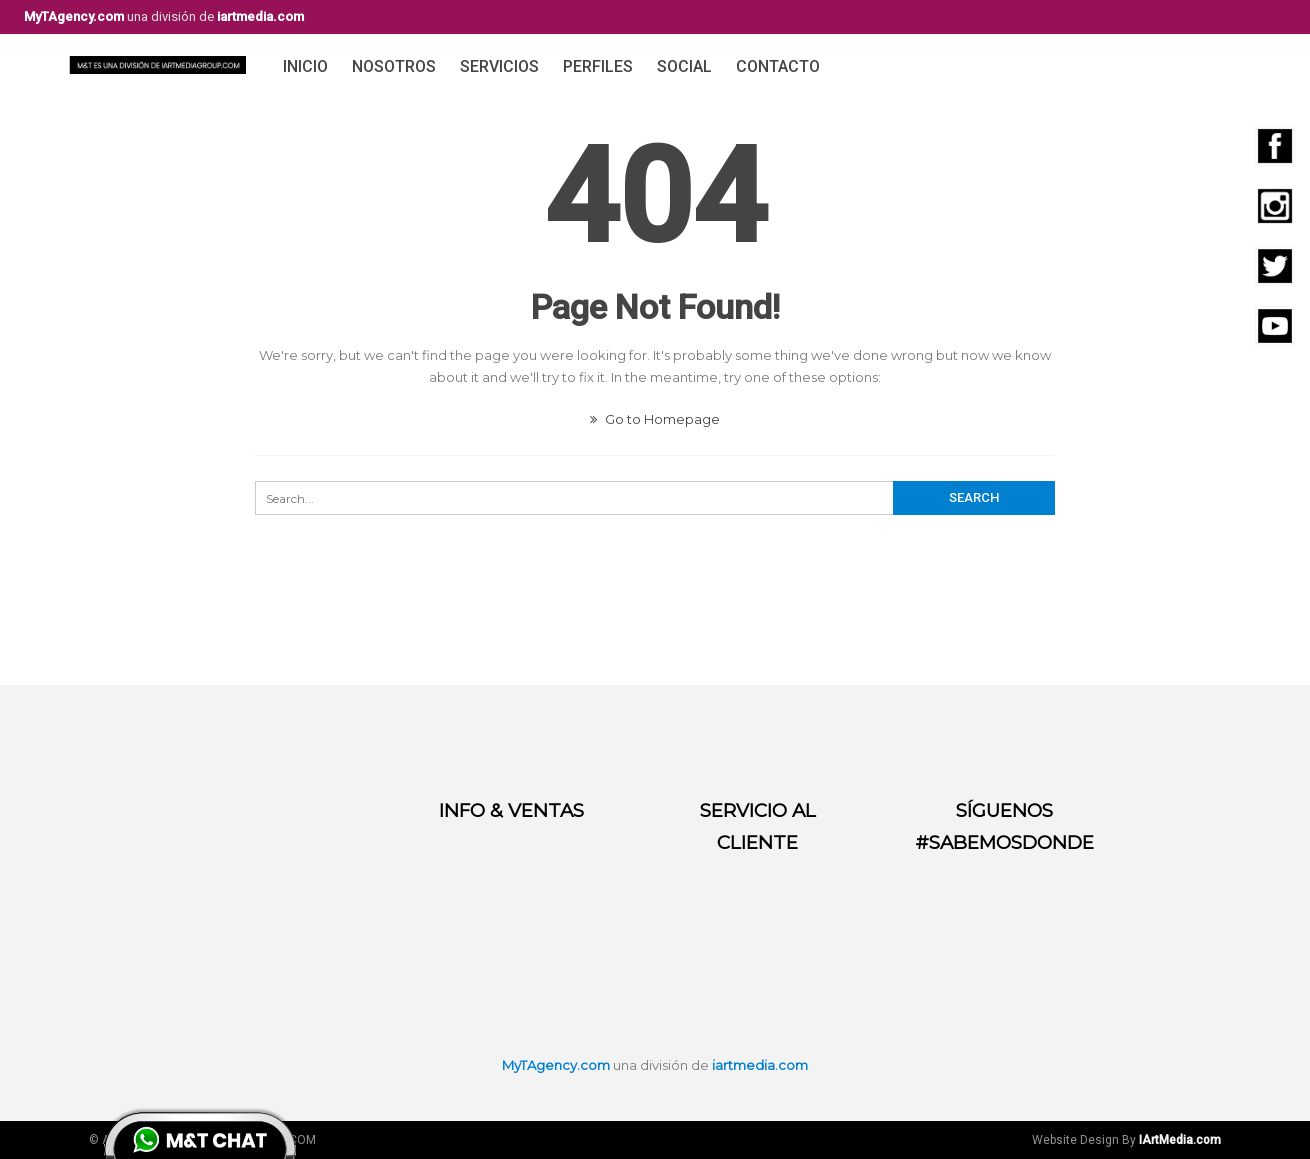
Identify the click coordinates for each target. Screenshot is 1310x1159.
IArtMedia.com (1180, 1140)
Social (684, 66)
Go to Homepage (655, 419)
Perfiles (598, 66)
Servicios (499, 66)
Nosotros (394, 66)
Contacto (778, 66)
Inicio (305, 66)
